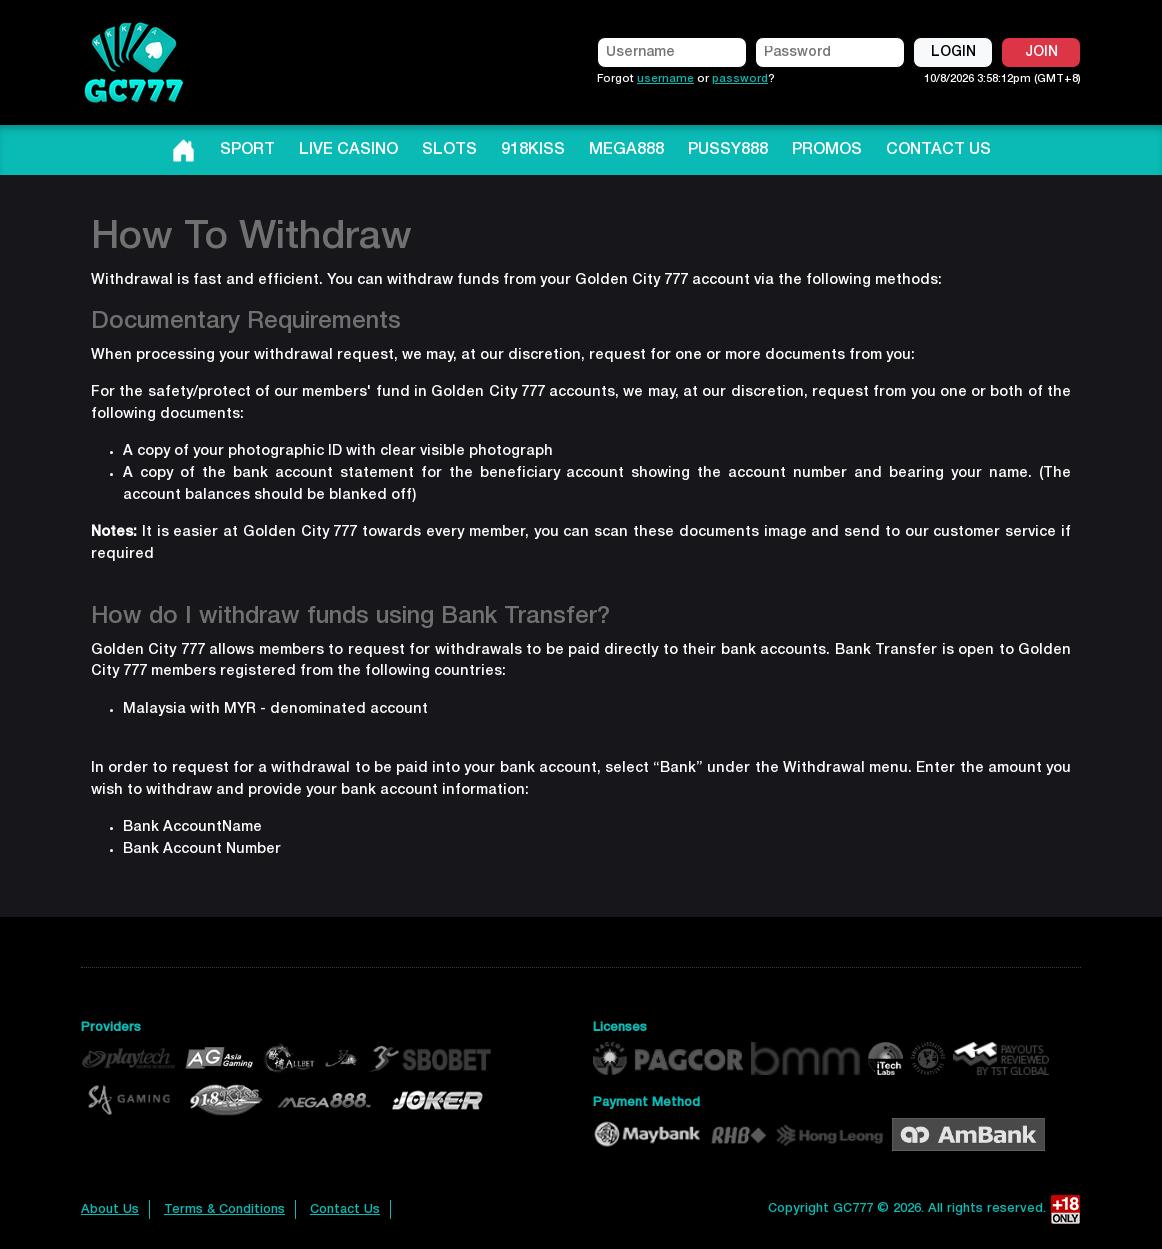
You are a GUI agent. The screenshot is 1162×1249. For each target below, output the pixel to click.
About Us (110, 1209)
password (740, 79)
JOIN (1041, 52)
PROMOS (827, 150)
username (665, 79)
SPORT (247, 150)
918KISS (533, 150)
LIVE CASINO (348, 150)
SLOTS (449, 150)
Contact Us (345, 1209)
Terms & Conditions (224, 1209)
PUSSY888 (728, 150)
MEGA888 (626, 150)
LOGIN (953, 52)
